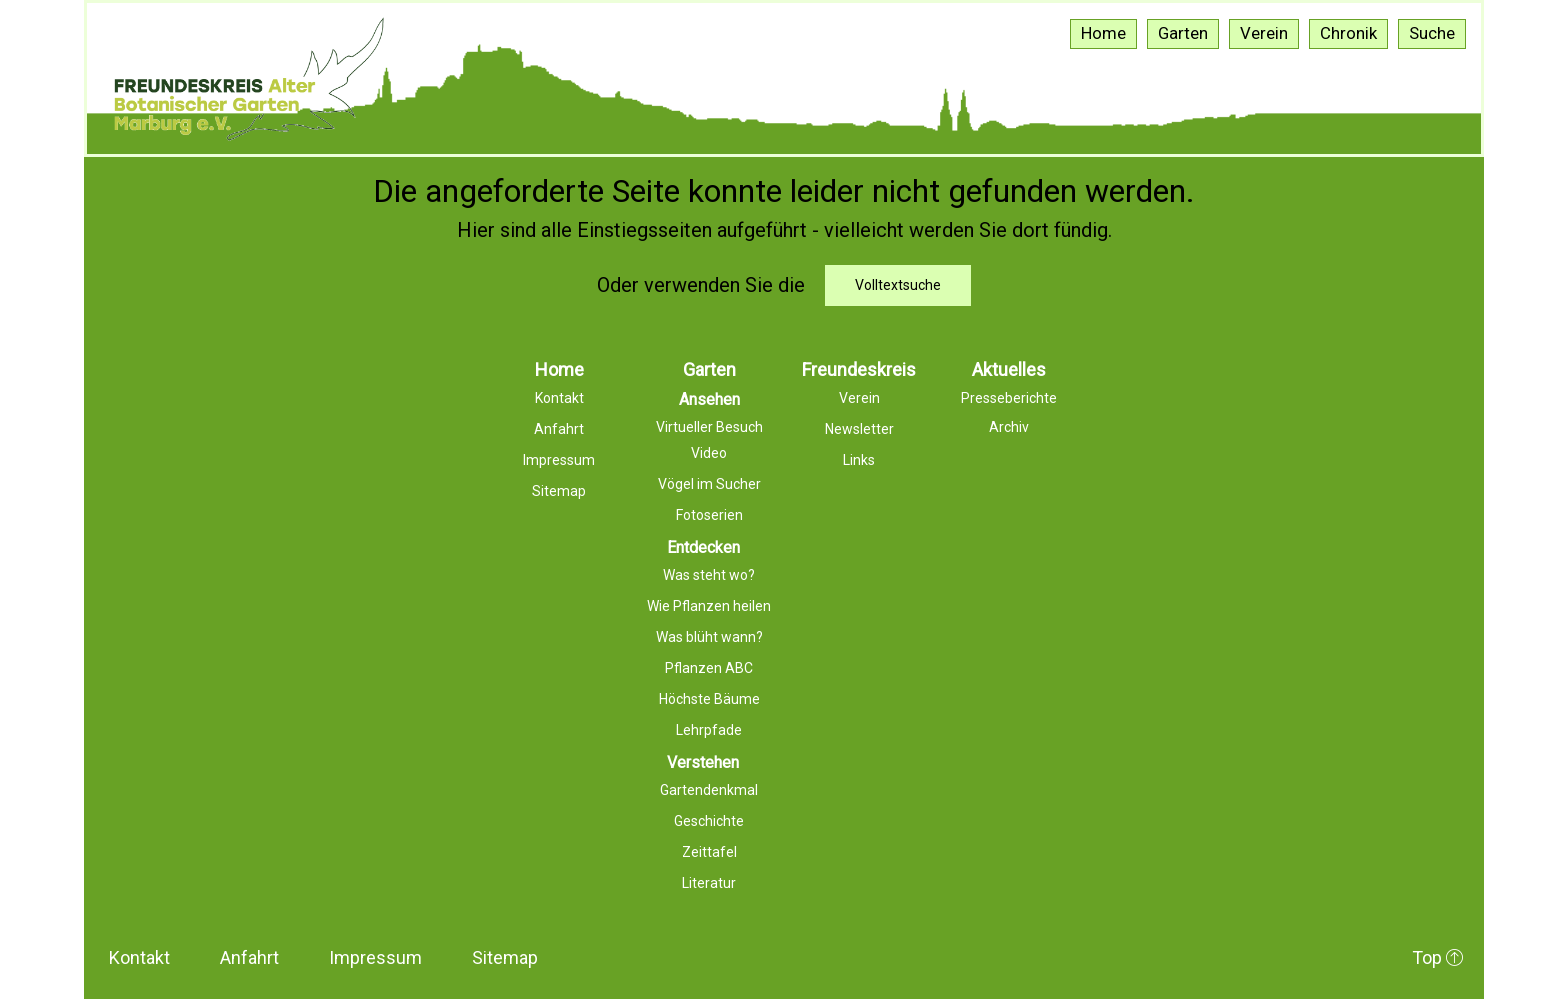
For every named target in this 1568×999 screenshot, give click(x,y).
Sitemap (505, 957)
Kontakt (139, 957)
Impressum (375, 957)
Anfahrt (249, 957)
